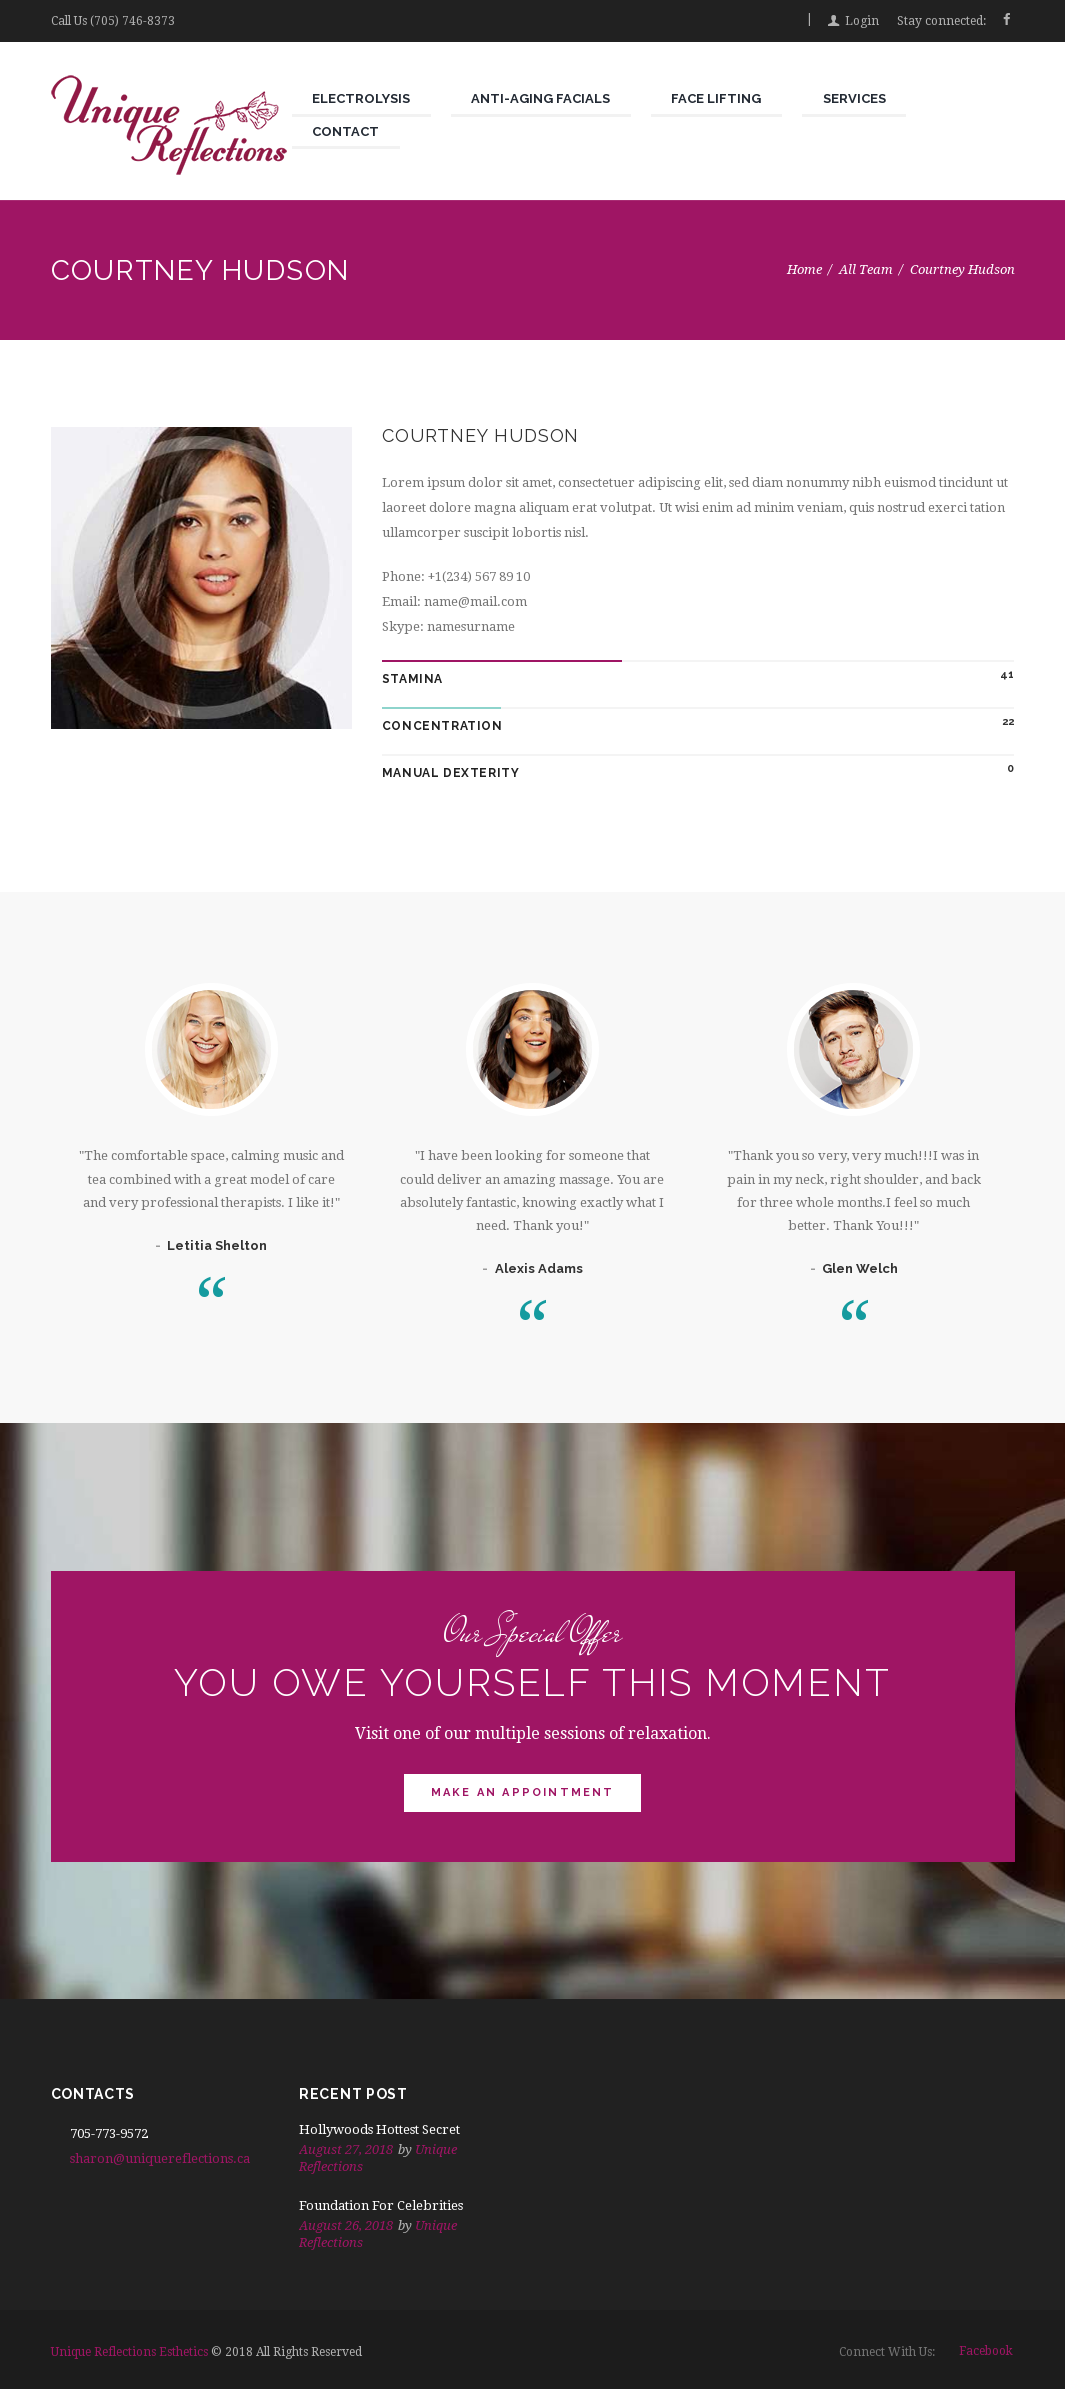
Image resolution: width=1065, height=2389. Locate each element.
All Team (866, 269)
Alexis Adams (539, 1268)
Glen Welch (860, 1268)
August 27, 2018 (346, 2149)
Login (862, 21)
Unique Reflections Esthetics (129, 2352)
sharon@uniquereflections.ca (160, 2158)
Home (804, 269)
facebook (986, 2351)
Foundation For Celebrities (381, 2205)
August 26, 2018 (346, 2225)
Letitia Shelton (217, 1245)
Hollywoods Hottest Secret (379, 2129)
